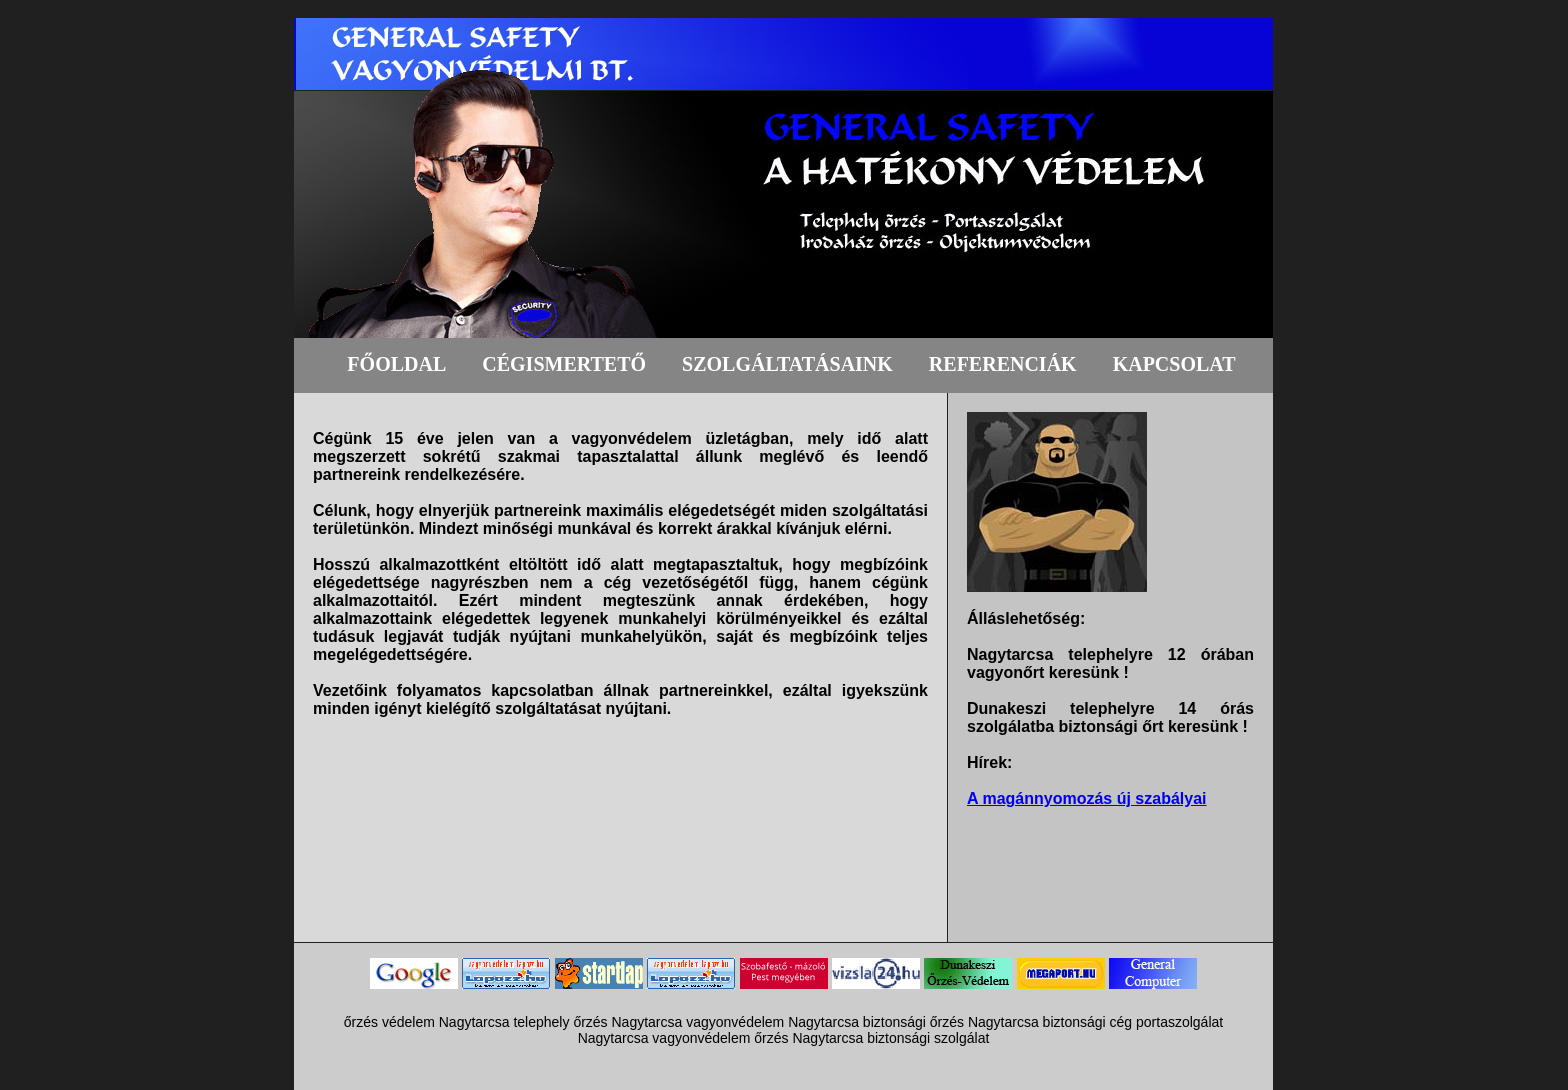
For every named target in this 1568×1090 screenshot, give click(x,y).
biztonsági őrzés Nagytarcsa (951, 1022)
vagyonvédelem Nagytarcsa (772, 1022)
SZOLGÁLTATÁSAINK (787, 364)
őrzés (590, 1022)
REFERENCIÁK (1003, 364)
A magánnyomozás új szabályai (1086, 798)
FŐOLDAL (396, 364)
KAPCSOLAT (1174, 364)
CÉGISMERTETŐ (564, 364)
